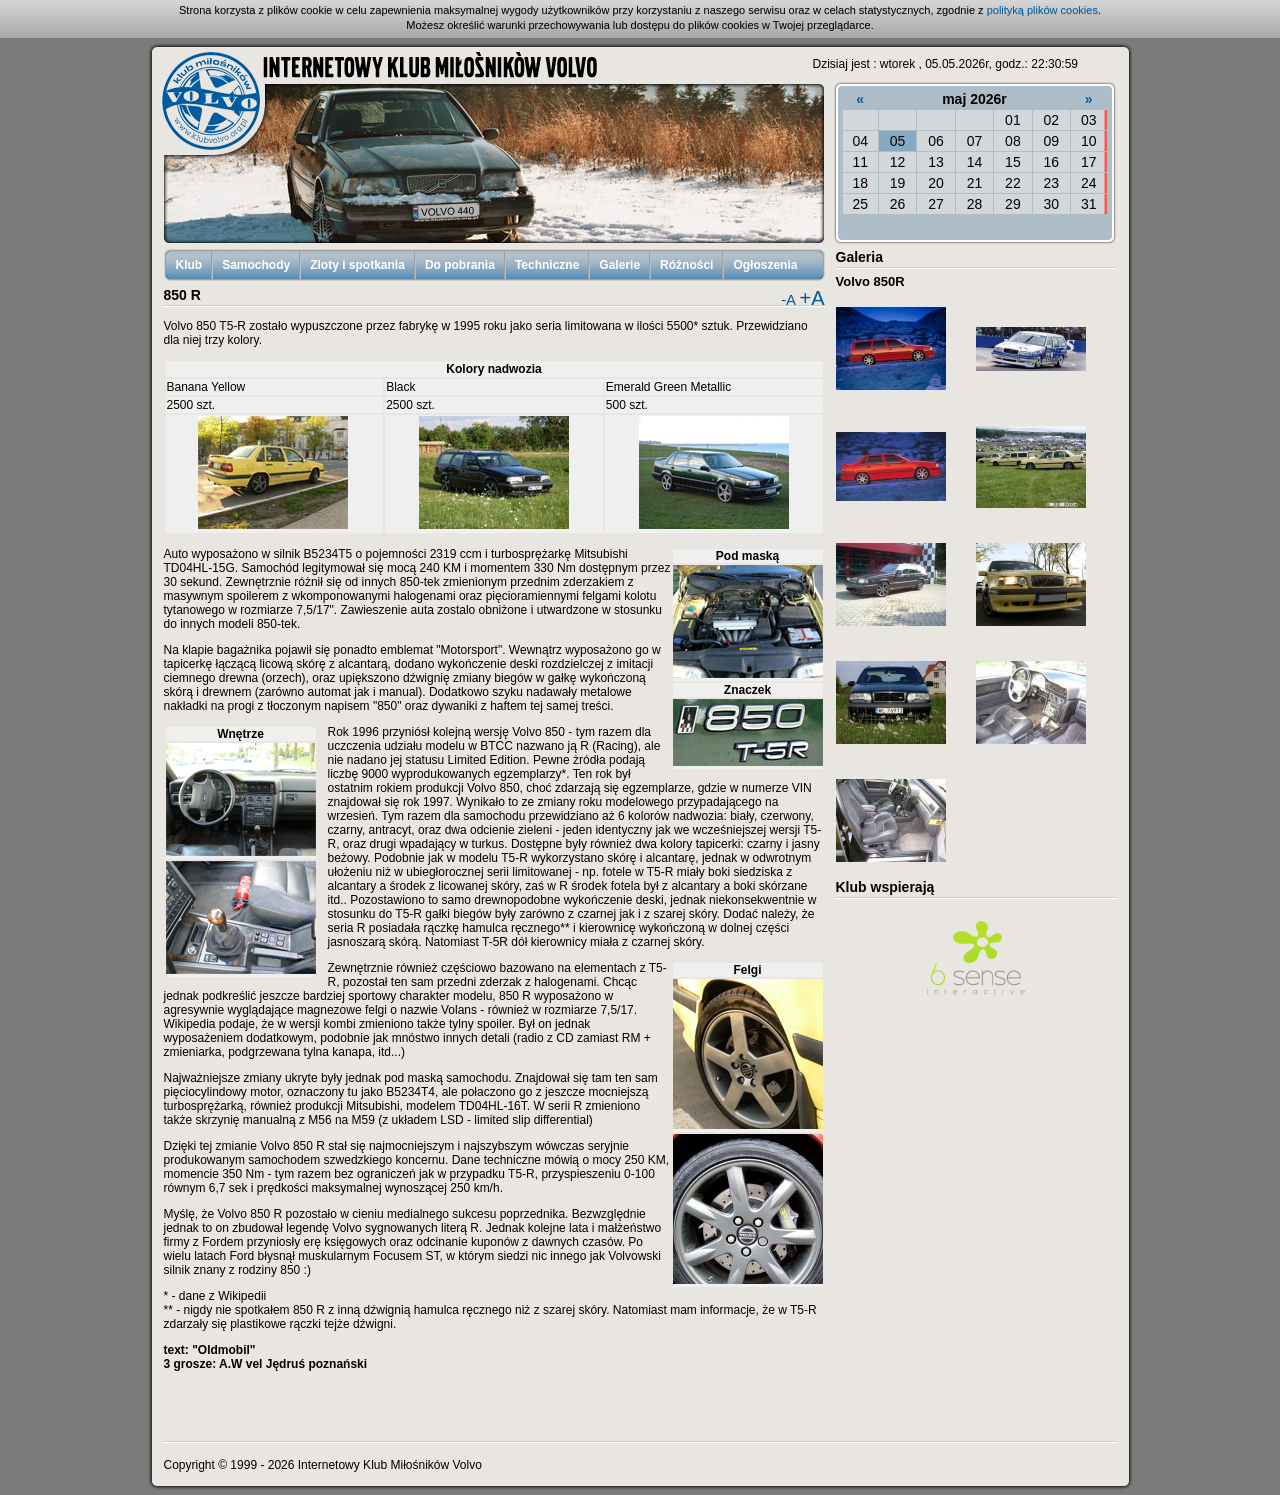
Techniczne (547, 265)
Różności (686, 265)
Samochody (256, 265)
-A (788, 299)
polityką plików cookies (1042, 10)
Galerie (619, 265)
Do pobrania (460, 265)
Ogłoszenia (765, 265)
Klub (189, 265)
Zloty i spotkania (357, 265)
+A (811, 298)
